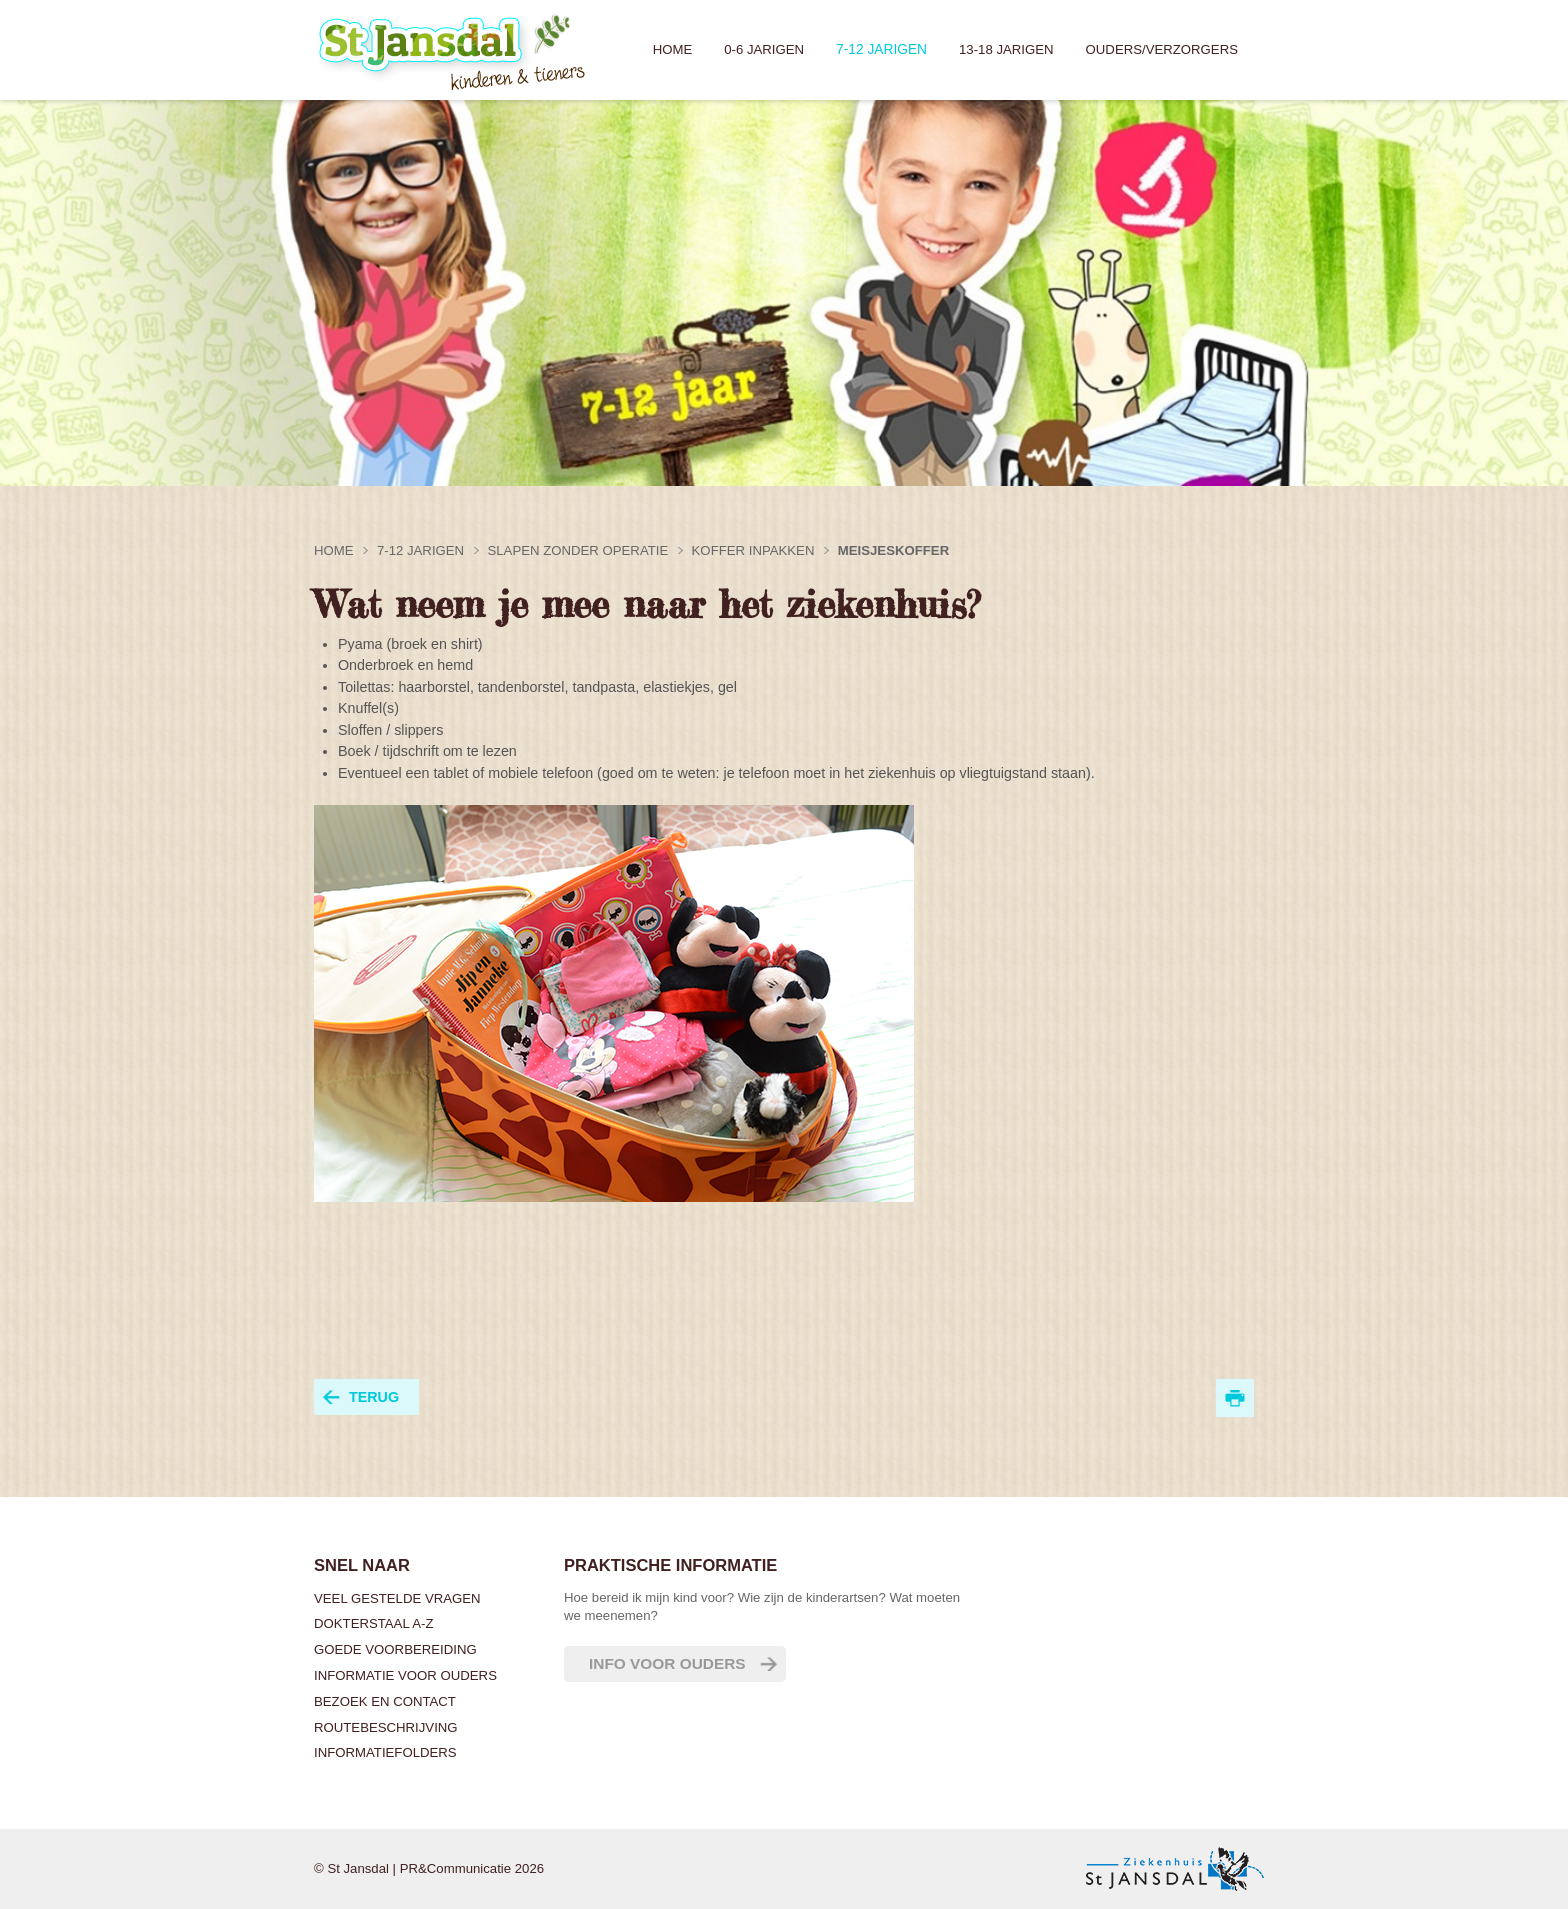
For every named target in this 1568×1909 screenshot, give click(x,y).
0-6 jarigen (764, 49)
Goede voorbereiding (395, 1649)
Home (673, 49)
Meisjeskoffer (893, 550)
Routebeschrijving (386, 1727)
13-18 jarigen (1006, 49)
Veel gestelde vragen (397, 1598)
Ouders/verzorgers (1162, 49)
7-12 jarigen (881, 49)
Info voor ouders (667, 1663)
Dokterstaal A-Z (373, 1623)
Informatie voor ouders (405, 1675)
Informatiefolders (385, 1752)
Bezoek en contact (385, 1701)
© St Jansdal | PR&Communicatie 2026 (429, 1868)
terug (374, 1397)
